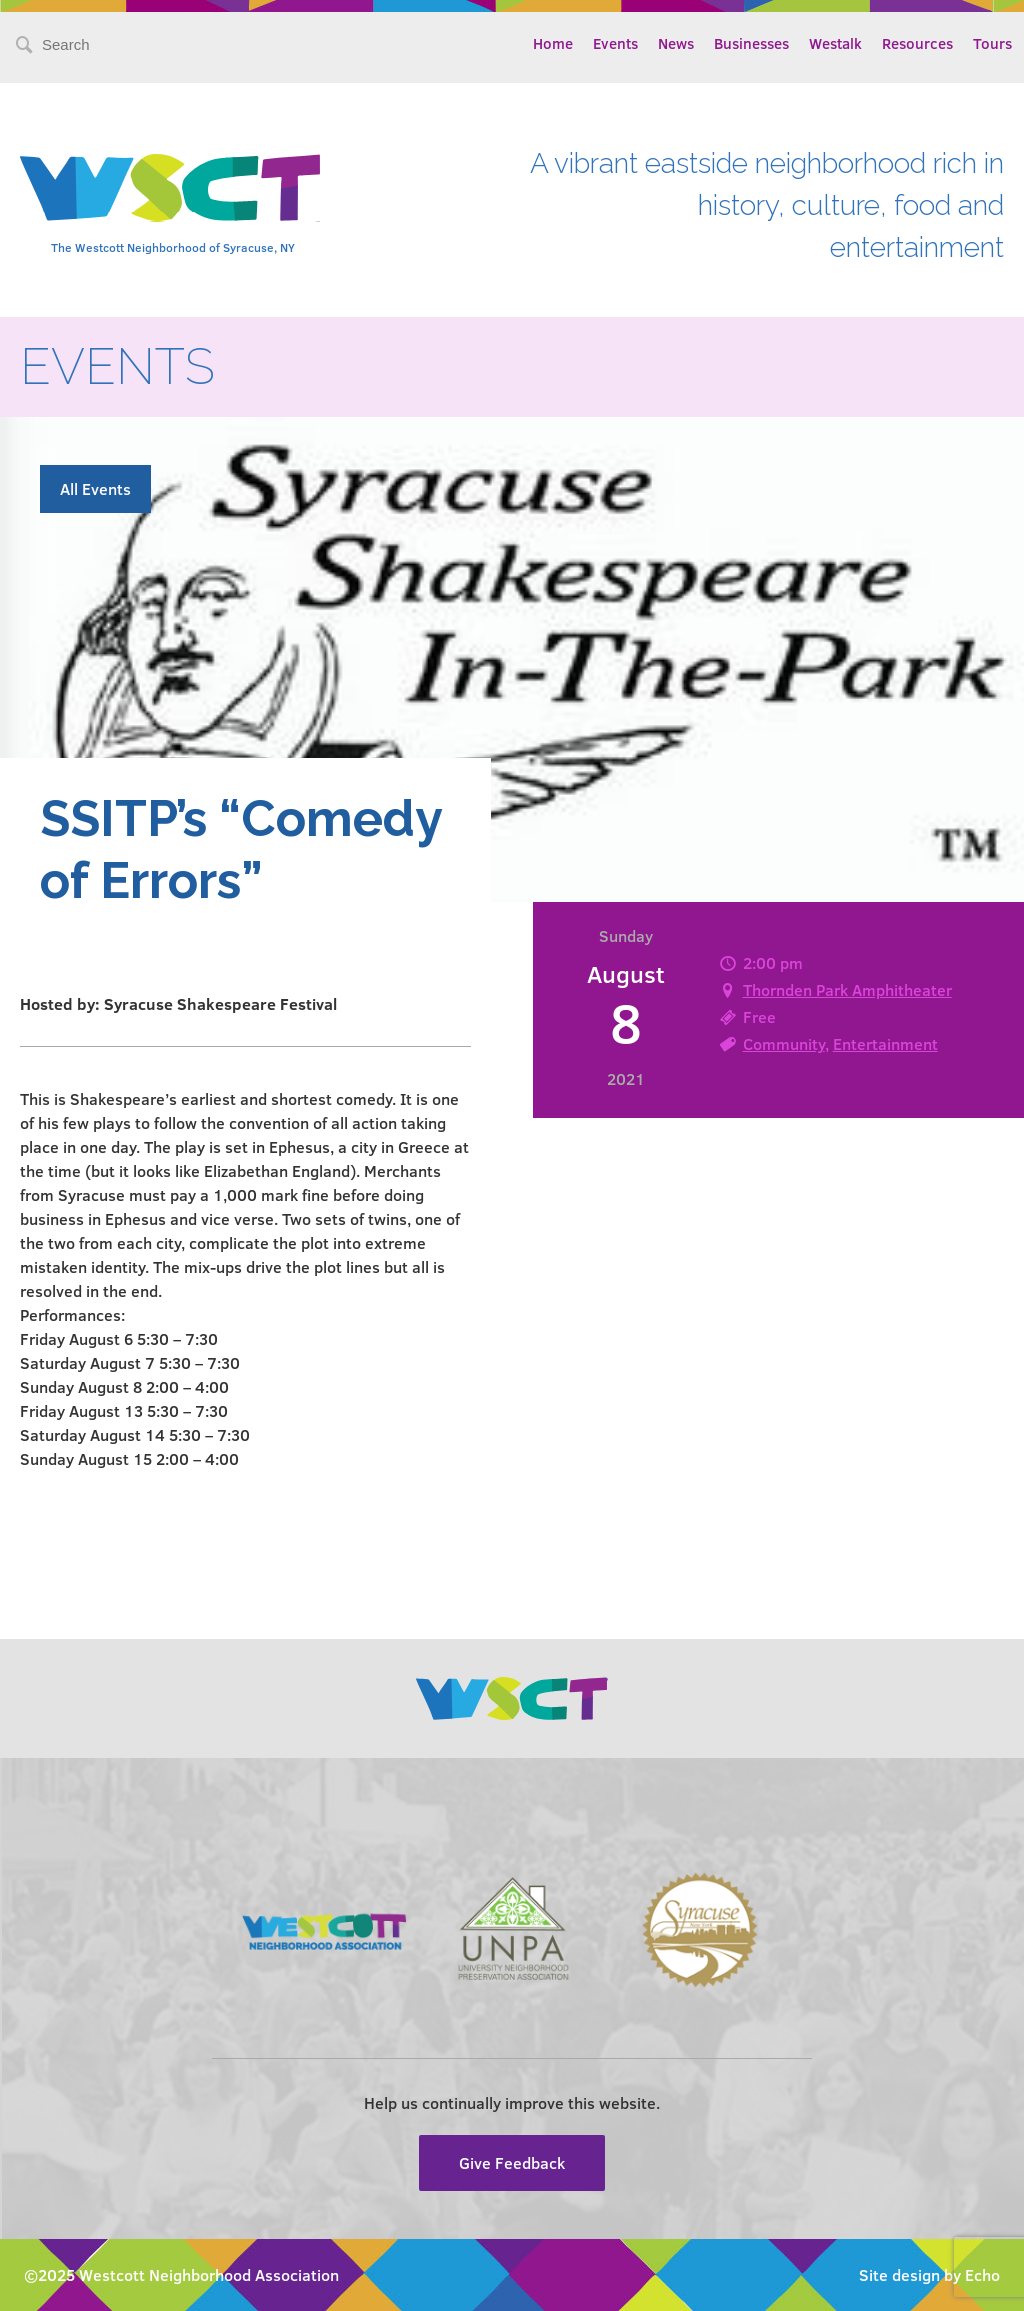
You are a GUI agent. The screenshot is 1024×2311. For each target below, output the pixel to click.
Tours (992, 43)
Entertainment (885, 1043)
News (676, 43)
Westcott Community (170, 188)
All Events (95, 488)
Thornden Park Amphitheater (847, 989)
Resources (917, 43)
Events (615, 43)
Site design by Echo (929, 2274)
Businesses (751, 43)
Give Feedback (512, 2162)
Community (784, 1043)
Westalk (835, 43)
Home (553, 43)
